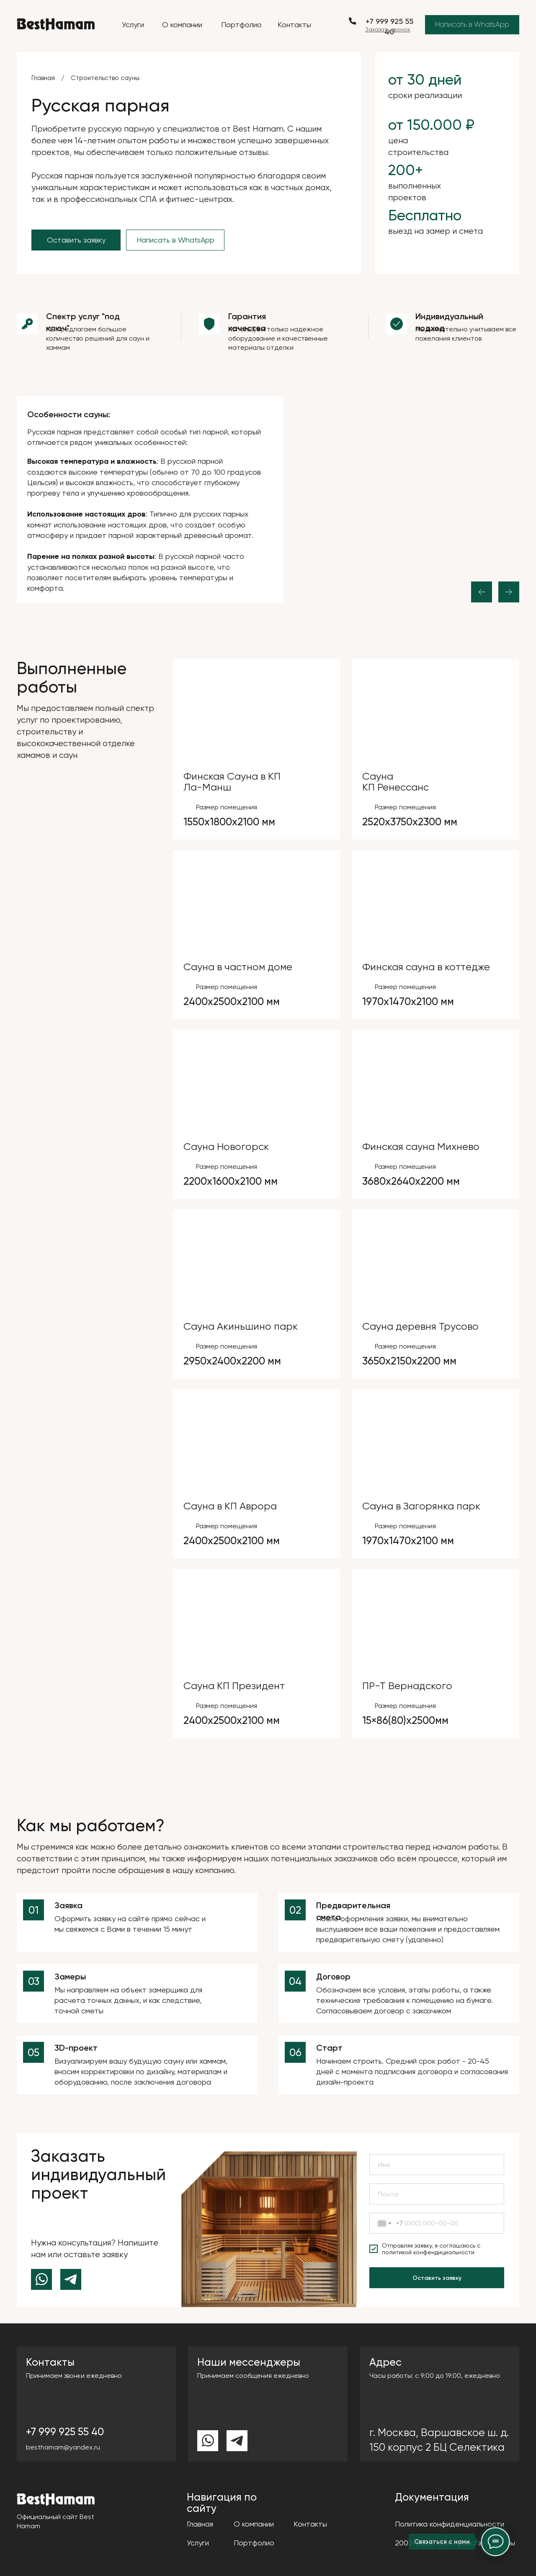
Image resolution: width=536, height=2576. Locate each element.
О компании (182, 24)
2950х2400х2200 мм (232, 1361)
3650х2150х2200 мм (409, 1361)
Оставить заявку (436, 2277)
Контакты (294, 24)
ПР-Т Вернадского (407, 1686)
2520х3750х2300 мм (409, 822)
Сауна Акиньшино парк (240, 1326)
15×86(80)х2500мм (405, 1720)
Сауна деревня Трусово (420, 1326)
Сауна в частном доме (237, 967)
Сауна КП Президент (234, 1686)
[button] (387, 29)
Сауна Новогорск (226, 1146)
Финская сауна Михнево (420, 1146)
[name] (436, 2164)
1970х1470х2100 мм (408, 1001)
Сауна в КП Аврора (230, 1506)
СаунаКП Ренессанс (395, 781)
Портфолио (241, 24)
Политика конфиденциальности (449, 2523)
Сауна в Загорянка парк (421, 1506)
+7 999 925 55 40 (65, 2432)
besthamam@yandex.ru (63, 2447)
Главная (43, 78)
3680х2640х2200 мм (411, 1181)
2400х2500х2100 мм (231, 1001)
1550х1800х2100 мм (229, 822)
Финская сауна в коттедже (426, 967)
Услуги (133, 24)
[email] (436, 2193)
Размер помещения (226, 807)
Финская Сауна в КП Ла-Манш (232, 781)
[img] (256, 712)
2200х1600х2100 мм (230, 1181)
